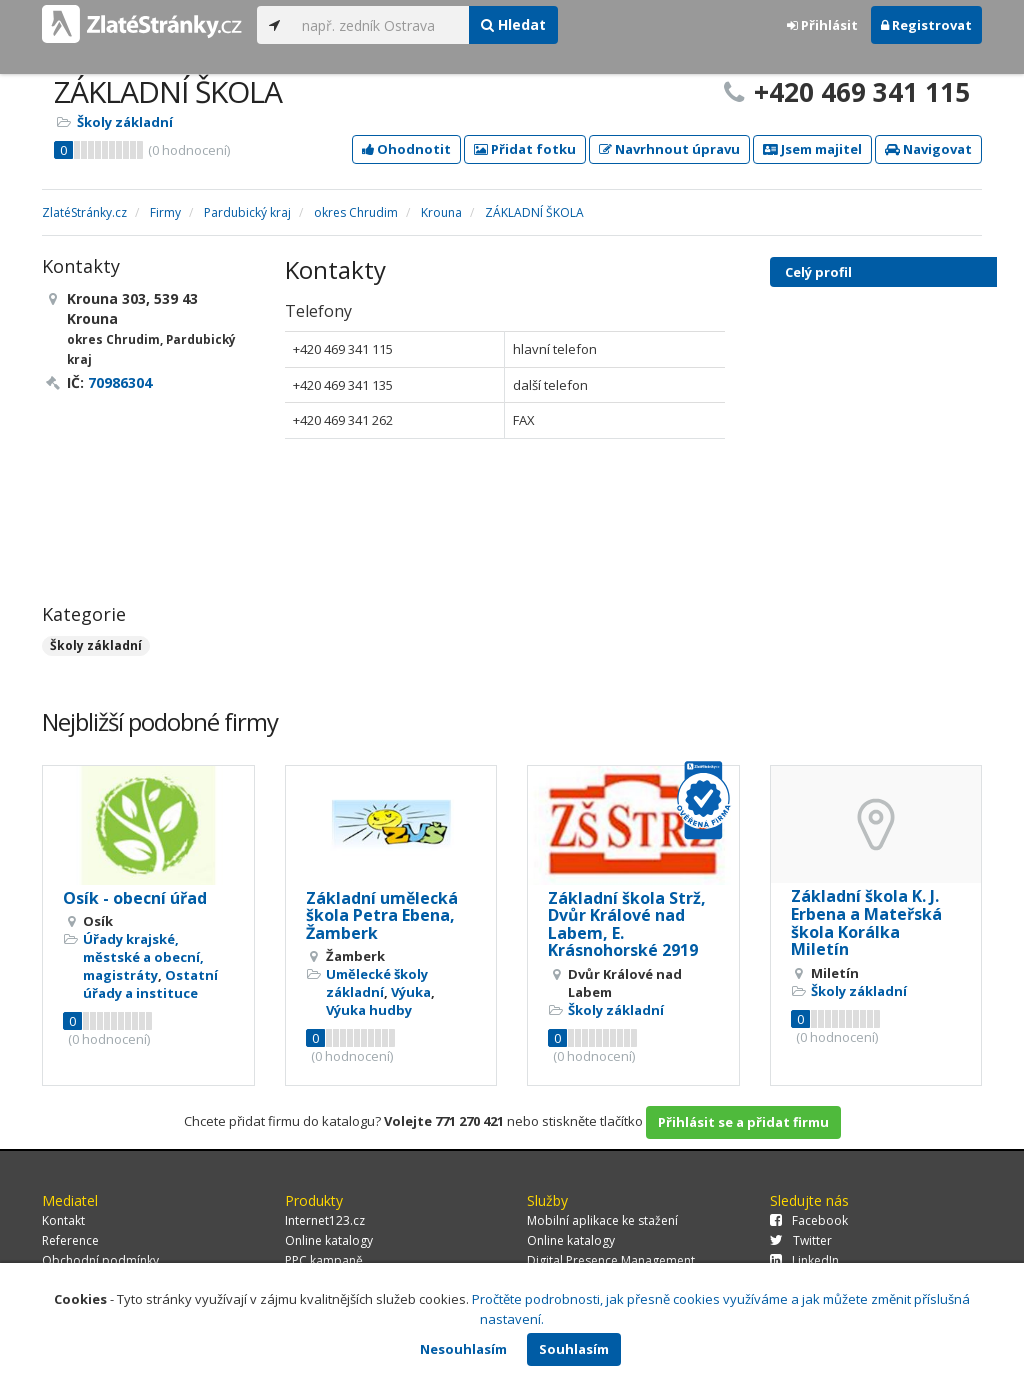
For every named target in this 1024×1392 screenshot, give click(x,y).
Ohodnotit (406, 149)
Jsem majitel (812, 149)
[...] (380, 25)
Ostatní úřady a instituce (150, 984)
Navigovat (928, 149)
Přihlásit (822, 25)
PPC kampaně (324, 1260)
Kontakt (63, 1220)
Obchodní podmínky (100, 1260)
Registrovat (926, 25)
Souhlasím (574, 1349)
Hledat (513, 24)
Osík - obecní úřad (135, 898)
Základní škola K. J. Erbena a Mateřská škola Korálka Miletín (866, 922)
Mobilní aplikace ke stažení (602, 1220)
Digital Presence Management (611, 1260)
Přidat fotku (525, 149)
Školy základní (125, 122)
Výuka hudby (369, 1010)
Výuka (411, 992)
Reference (70, 1240)
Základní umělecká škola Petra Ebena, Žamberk (382, 915)
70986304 (120, 382)
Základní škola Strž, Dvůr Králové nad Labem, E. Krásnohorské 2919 (627, 924)
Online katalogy (329, 1240)
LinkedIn (804, 1260)
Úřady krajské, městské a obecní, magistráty (143, 957)
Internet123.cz (325, 1220)
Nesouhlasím (463, 1349)
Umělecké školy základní (377, 983)
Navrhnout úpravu (669, 149)
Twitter (801, 1240)
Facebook (809, 1220)
